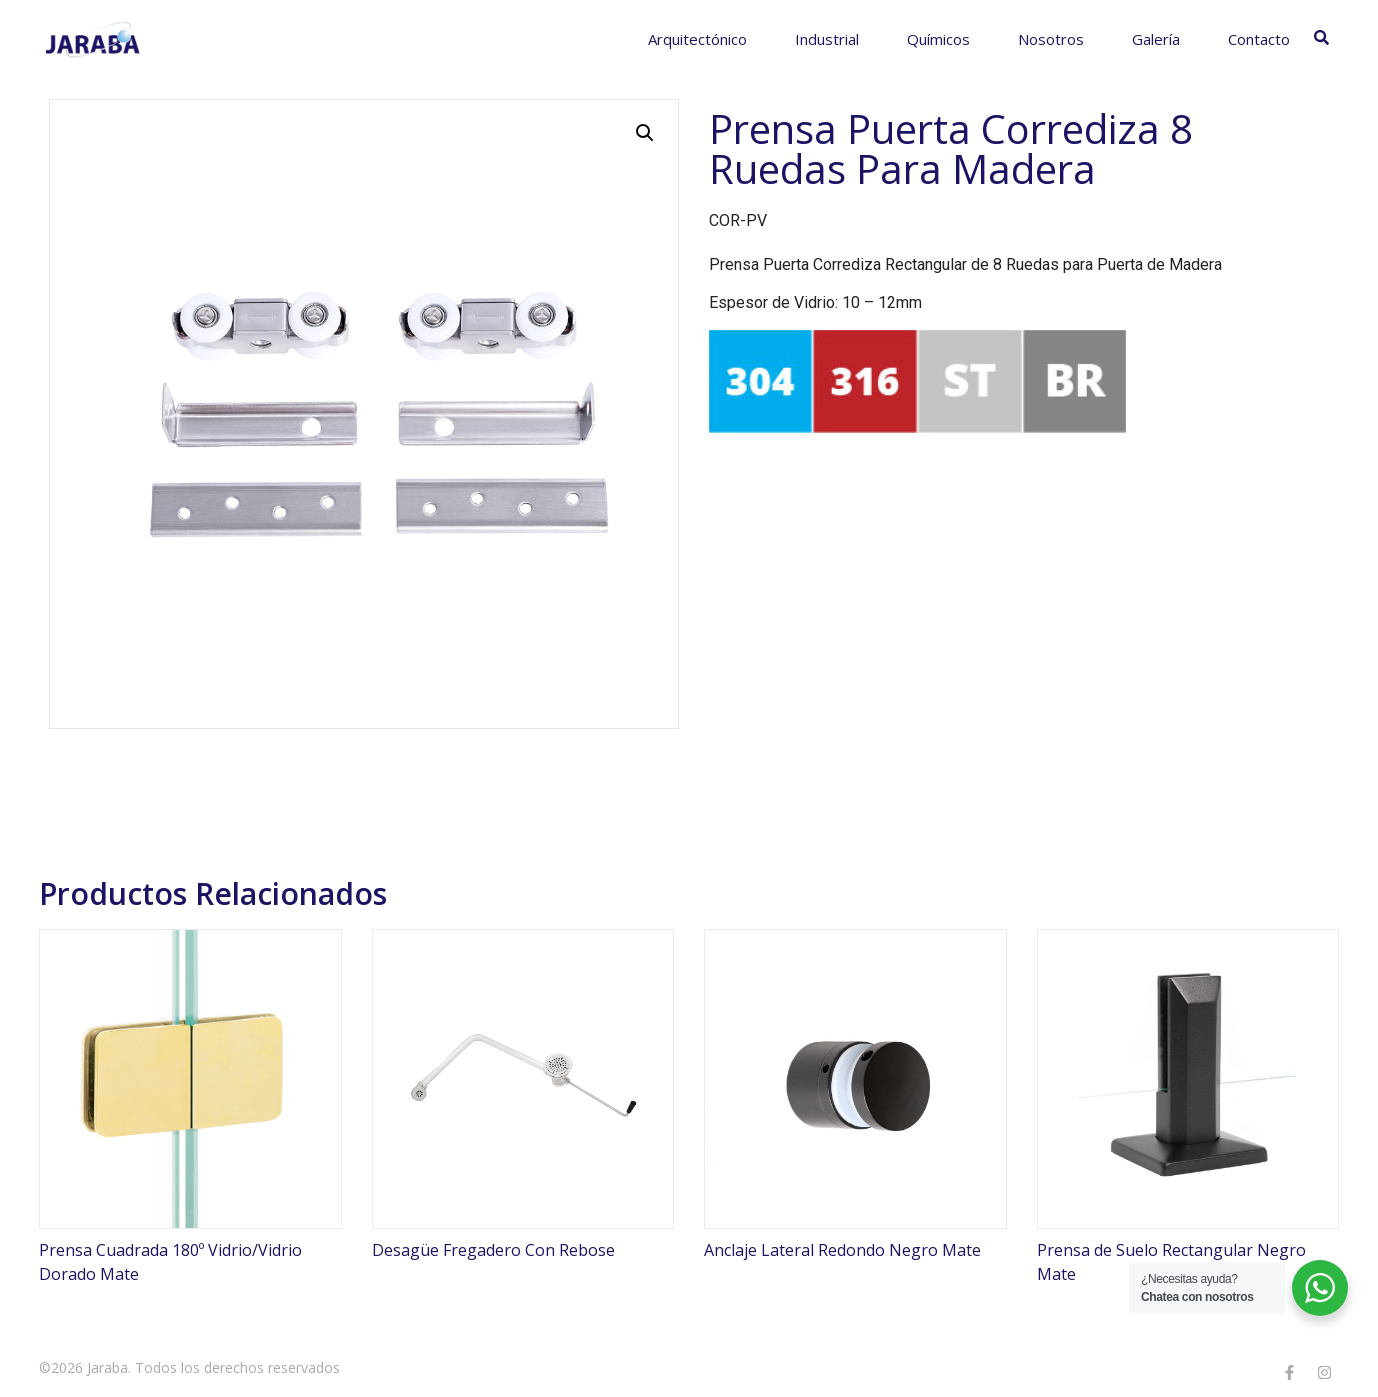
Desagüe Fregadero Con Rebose (493, 1250)
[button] (645, 133)
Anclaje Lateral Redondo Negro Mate (842, 1250)
